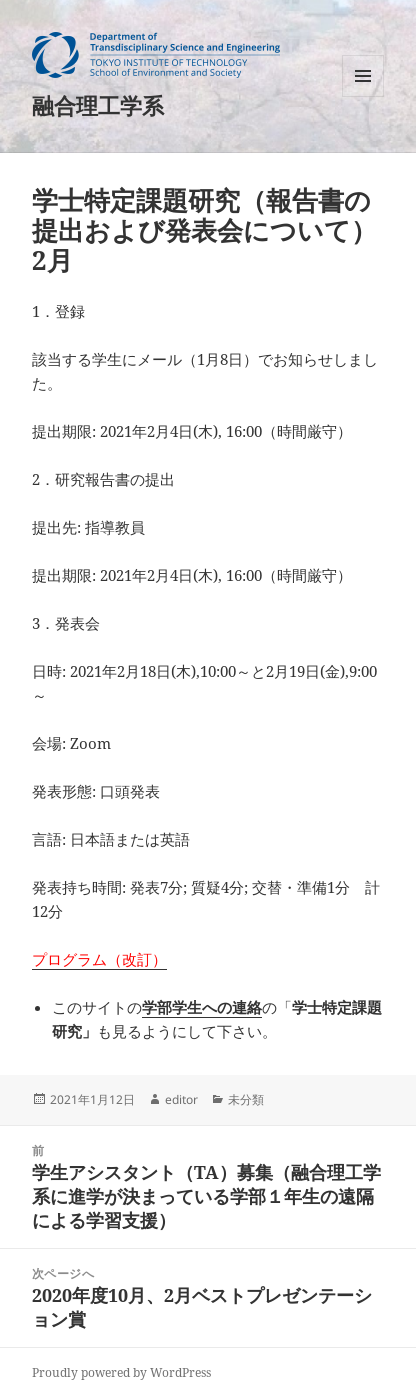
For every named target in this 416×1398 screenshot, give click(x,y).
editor (181, 1099)
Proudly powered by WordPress (121, 1372)
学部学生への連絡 (202, 1007)
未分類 (246, 1099)
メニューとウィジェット (363, 96)
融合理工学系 (98, 105)
